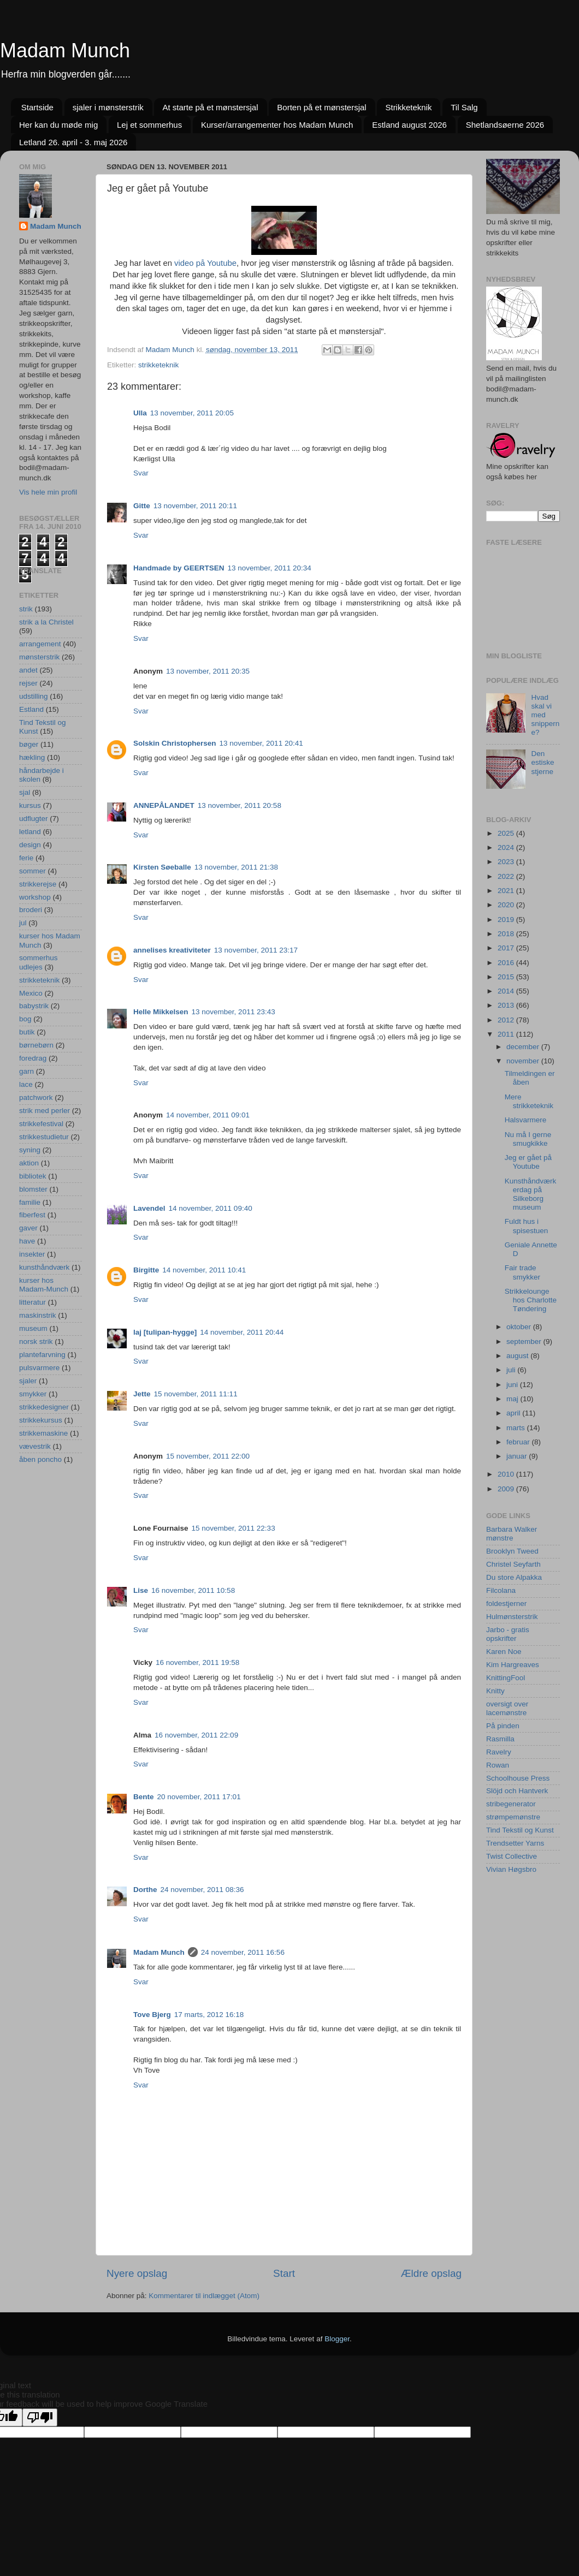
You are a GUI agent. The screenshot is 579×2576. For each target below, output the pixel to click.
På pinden (502, 1726)
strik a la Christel (46, 622)
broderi (30, 910)
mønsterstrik (39, 657)
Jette (142, 1394)
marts (516, 1428)
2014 (507, 991)
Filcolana (501, 1590)
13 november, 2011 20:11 (195, 506)
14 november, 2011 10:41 (204, 1270)
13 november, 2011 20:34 (269, 568)
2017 (507, 948)
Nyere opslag (137, 2273)
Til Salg (464, 107)
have (27, 1241)
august (518, 1356)
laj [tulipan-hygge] (165, 1332)
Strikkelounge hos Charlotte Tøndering (531, 1300)
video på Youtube (205, 263)
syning (29, 1150)
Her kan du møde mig (58, 124)
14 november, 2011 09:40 (210, 1208)
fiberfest (32, 1215)
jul (23, 923)
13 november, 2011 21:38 (236, 867)
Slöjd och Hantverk (517, 1791)
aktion (29, 1163)
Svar (141, 473)
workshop (35, 897)
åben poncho (40, 1459)
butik (27, 1032)
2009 (507, 1489)
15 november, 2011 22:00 (208, 1456)
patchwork (36, 1097)
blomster (33, 1189)
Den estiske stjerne (542, 762)
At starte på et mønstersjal (210, 107)
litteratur (32, 1302)
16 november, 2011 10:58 (193, 1590)
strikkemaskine (43, 1433)
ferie (26, 858)
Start (284, 2273)
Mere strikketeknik (529, 1101)
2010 (507, 1474)
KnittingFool (505, 1678)
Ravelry (498, 1752)
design (30, 845)
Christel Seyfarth (513, 1564)
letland (30, 832)
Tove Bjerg (152, 2014)
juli (511, 1370)
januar (517, 1456)
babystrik (34, 1006)
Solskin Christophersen (174, 743)
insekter (32, 1254)
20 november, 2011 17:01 (199, 1797)
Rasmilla (500, 1739)
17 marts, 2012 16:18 (209, 2014)
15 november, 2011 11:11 (196, 1394)
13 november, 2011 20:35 (208, 671)
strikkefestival (41, 1124)
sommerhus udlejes (38, 962)
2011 (507, 1034)
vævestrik (35, 1446)
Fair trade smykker (522, 1272)
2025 (507, 833)
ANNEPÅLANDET (163, 805)
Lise (140, 1590)
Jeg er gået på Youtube (528, 1161)
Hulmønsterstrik (512, 1617)
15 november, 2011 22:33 (233, 1528)
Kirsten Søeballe (162, 867)
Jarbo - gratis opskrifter (507, 1634)
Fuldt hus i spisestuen (526, 1225)
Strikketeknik (408, 107)
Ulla (140, 413)
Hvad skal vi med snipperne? (545, 715)
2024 (507, 847)
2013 (507, 1005)
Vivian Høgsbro (511, 1869)
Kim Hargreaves (512, 1665)
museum (33, 1328)
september (524, 1341)
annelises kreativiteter (172, 950)
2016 (507, 963)
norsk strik (36, 1341)
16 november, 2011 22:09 (196, 1735)
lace (26, 1084)
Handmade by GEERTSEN (178, 568)
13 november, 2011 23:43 (233, 1012)
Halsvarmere (526, 1120)
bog (25, 1019)
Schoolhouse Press (518, 1778)
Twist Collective (511, 1856)
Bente (143, 1797)
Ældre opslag (431, 2273)
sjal (24, 792)
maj (513, 1399)
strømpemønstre (513, 1817)
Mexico (31, 993)
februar (519, 1442)
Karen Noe (504, 1651)
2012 (507, 1020)
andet (28, 670)
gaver (28, 1228)
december (523, 1047)
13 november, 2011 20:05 (192, 413)
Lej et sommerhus (149, 124)
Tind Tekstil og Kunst (520, 1830)
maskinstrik (37, 1315)
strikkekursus (40, 1420)
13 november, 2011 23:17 (256, 950)
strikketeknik (158, 365)
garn (26, 1071)
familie (29, 1202)
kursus (30, 805)
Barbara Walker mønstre (511, 1533)
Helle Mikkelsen (160, 1012)
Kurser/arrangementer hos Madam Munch (277, 124)
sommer (32, 871)
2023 (507, 862)
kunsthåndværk (44, 1267)
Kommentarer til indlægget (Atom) (204, 2296)
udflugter (33, 818)
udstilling (33, 696)
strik (26, 609)
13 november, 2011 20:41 (261, 743)
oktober (519, 1327)
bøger (28, 744)
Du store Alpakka (514, 1577)
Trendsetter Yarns (515, 1843)
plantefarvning (42, 1355)
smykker (32, 1394)
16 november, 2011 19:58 (197, 1662)
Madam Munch (65, 50)
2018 (507, 934)
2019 (507, 919)
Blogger (337, 2339)
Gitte (141, 506)
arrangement (40, 644)
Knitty (495, 1691)
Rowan (497, 1765)
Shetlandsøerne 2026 (505, 124)
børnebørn (36, 1045)
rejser (28, 683)
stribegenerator (511, 1804)
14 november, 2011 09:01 (208, 1115)
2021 (507, 891)
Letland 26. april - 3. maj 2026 (73, 142)
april (514, 1413)
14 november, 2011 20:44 (241, 1332)
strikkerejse (37, 884)
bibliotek (32, 1176)
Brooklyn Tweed (512, 1551)
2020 (507, 905)
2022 (507, 876)
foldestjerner (506, 1603)
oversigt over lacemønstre (507, 1708)
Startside (37, 107)
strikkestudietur (44, 1137)
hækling (32, 757)
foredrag (32, 1058)
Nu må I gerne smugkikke (528, 1139)
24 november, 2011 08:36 (202, 1889)
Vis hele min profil (48, 492)
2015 (507, 977)
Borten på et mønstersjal (321, 107)
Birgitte (146, 1270)
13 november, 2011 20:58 (239, 805)
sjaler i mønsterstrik (108, 107)
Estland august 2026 (409, 124)
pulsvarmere (39, 1368)
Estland (31, 709)
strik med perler (44, 1110)
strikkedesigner (44, 1407)
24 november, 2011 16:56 (243, 1952)
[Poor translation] (39, 2417)
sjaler (28, 1381)
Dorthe (145, 1889)
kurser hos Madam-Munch (43, 1284)
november (523, 1061)
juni (513, 1385)
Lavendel (149, 1208)
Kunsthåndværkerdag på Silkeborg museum (531, 1194)
